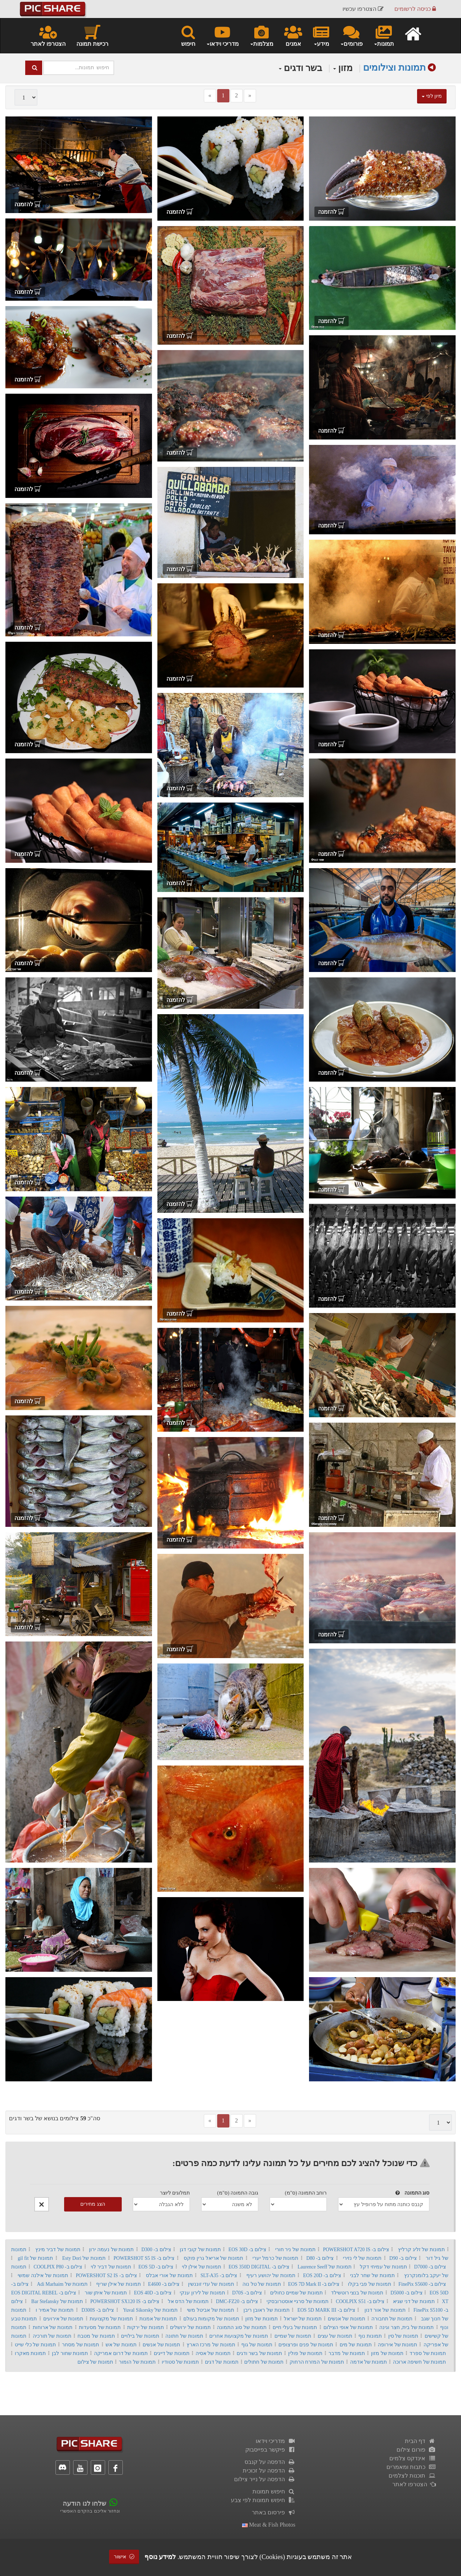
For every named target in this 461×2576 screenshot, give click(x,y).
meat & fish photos (268, 2525)
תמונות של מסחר (80, 2344)
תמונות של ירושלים (190, 2327)
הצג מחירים (92, 2204)
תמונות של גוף (256, 2344)
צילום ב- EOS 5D (155, 2267)
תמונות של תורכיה (52, 2336)
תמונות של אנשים (346, 2318)
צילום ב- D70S (247, 2293)
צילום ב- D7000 (430, 2267)
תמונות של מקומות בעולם (211, 2318)
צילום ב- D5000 (406, 2293)
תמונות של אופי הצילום (348, 2327)
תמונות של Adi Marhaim (62, 2284)
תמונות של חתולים (263, 2362)
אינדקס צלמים (412, 2458)
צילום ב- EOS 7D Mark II (313, 2284)
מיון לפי (432, 96)
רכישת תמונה (92, 35)
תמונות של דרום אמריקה (120, 2353)
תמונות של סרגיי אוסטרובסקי (297, 2301)
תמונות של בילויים (140, 2336)
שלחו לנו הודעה (84, 2503)
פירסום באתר (273, 2512)
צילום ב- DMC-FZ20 (237, 2301)
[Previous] (210, 95)
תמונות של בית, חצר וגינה (406, 2327)
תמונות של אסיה (213, 2353)
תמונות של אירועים (63, 2318)
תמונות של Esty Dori (84, 2258)
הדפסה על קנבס (270, 2462)
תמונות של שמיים (292, 2336)
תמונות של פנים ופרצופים (305, 2344)
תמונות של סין (403, 2336)
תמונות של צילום (95, 2362)
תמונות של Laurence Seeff (324, 2267)
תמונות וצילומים (394, 67)
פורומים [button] (351, 35)
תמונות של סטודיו (180, 2362)
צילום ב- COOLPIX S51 (360, 2301)
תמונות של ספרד (427, 2353)
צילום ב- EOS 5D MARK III (326, 2310)
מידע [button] (321, 35)
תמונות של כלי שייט (35, 2344)
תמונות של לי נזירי (362, 2258)
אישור (124, 2556)
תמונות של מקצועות (111, 2318)
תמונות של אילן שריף (118, 2284)
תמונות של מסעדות (100, 2327)
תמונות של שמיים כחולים (296, 2293)
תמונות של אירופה (397, 2344)
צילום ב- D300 (156, 2249)
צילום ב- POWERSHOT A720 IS (356, 2249)
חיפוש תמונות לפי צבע (263, 2500)
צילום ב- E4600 (163, 2284)
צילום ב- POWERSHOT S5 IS (143, 2258)
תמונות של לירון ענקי (202, 2293)
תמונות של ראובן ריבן (266, 2310)
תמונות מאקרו (30, 2353)
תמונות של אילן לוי (201, 2267)
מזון (343, 68)
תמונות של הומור (137, 2362)
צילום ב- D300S (97, 2310)
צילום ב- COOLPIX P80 (57, 2267)
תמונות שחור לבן (70, 2353)
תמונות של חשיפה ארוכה (419, 2362)
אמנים (293, 35)
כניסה (415, 9)
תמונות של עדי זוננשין (211, 2284)
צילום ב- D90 (403, 2258)
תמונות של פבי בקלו (369, 2284)
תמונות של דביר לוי (111, 2267)
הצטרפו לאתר (48, 35)
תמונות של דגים (221, 2362)
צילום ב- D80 (320, 2258)
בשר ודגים (300, 68)
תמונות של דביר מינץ (57, 2249)
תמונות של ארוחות (52, 2327)
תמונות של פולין (305, 2353)
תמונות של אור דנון (385, 2310)
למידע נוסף (160, 2556)
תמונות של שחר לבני (372, 2275)
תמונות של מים (356, 2344)
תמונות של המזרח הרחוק (317, 2362)
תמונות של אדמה (368, 2362)
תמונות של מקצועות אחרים (238, 2336)
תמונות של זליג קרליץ (421, 2249)
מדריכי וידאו (275, 2441)
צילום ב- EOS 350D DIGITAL (258, 2267)
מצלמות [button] (261, 35)
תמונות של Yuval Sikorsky (150, 2310)
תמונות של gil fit (35, 2258)
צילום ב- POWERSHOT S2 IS (106, 2275)
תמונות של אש (121, 2344)
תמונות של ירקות (145, 2327)
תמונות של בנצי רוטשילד (357, 2293)
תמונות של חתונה (184, 2336)
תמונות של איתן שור (106, 2293)
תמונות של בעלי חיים (295, 2327)
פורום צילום (416, 2450)
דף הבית (420, 2441)
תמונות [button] (383, 35)
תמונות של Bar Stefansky (57, 2301)
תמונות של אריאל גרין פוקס (213, 2258)
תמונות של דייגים (171, 2353)
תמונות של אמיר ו (54, 2310)
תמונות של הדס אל (188, 2301)
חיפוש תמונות (273, 2491)
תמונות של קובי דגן (200, 2249)
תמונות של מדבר (346, 2353)
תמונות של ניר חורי (295, 2249)
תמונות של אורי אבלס (169, 2275)
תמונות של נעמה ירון (111, 2249)
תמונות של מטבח (96, 2336)
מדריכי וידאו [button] (222, 35)
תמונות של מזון (261, 2318)
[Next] (250, 95)
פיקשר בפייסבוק (270, 2450)
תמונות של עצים (335, 2336)
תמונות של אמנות (158, 2318)
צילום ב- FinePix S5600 (422, 2284)
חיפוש (188, 35)
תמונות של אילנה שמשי (43, 2275)
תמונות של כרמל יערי (275, 2258)
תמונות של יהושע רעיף (270, 2275)
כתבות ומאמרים (411, 2467)
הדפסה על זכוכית (269, 2470)
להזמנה (331, 212)
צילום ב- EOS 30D (247, 2249)
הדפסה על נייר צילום (264, 2479)
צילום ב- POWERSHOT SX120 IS (124, 2301)
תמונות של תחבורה (391, 2318)
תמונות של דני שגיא (413, 2301)
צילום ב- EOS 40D (152, 2293)
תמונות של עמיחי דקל (383, 2267)
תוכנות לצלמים (412, 2476)
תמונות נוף (370, 2336)
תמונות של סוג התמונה (241, 2327)
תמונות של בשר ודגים (259, 2353)
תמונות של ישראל (303, 2318)
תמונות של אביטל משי (210, 2310)
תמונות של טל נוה (261, 2284)
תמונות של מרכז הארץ (211, 2344)
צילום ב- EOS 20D (322, 2275)
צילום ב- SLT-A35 (219, 2275)
